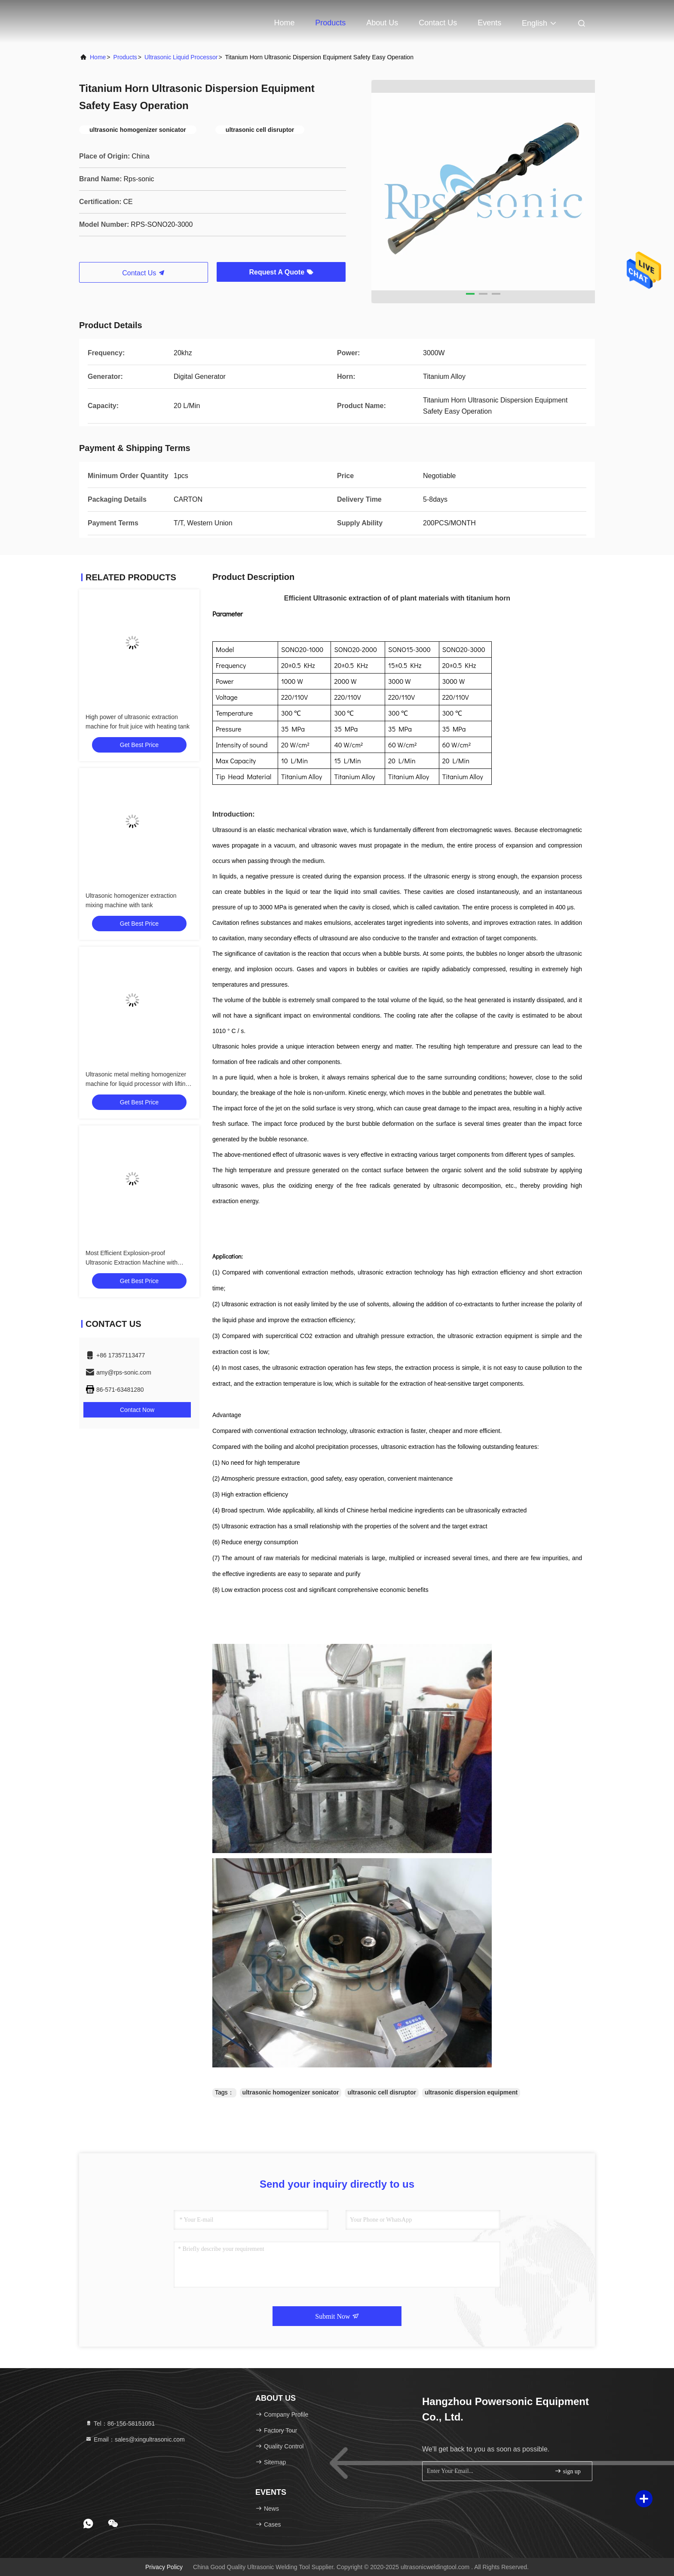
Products (330, 22)
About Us (382, 22)
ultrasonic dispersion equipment (471, 2092)
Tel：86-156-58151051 (120, 2423)
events (489, 22)
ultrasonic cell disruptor (381, 2092)
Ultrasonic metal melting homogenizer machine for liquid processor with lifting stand (137, 1084)
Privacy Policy (164, 2567)
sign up (567, 2471)
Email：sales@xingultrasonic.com (135, 2439)
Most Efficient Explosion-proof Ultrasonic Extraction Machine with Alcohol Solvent (132, 1262)
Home (284, 22)
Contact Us (438, 22)
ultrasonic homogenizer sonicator (290, 2092)
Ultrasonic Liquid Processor (181, 57)
